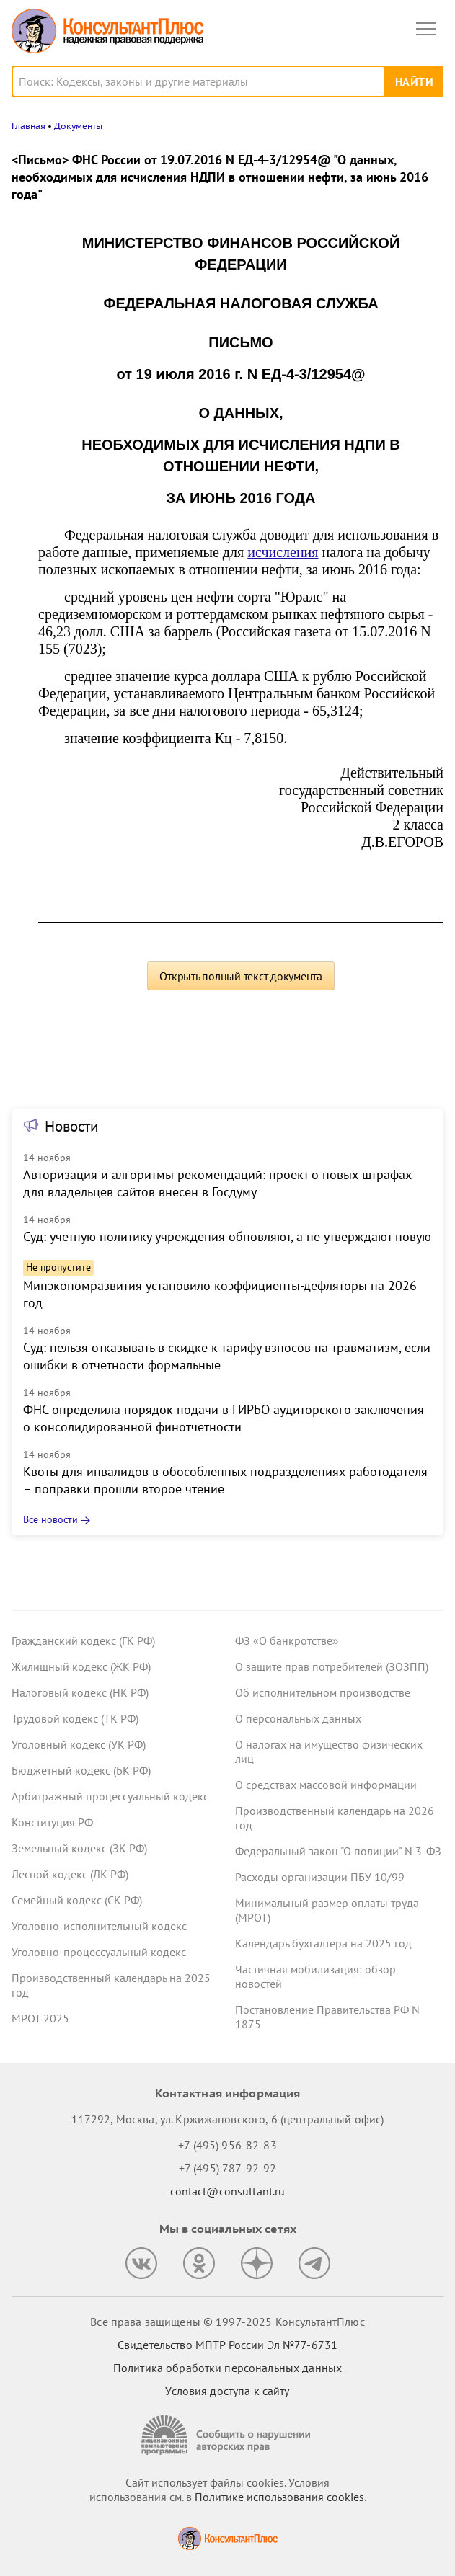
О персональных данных (298, 1718)
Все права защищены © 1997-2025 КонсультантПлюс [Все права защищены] (227, 2321)
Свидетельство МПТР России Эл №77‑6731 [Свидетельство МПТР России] (227, 2344)
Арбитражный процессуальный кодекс (110, 1796)
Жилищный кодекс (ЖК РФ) (81, 1666)
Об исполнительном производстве (322, 1692)
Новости (71, 1126)
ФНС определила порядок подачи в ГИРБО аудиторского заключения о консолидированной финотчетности (223, 1418)
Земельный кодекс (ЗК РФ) (79, 1848)
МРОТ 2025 (40, 2018)
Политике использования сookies (279, 2497)
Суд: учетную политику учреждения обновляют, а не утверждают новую (227, 1236)
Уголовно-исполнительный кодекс (99, 1926)
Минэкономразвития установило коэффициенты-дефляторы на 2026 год (220, 1294)
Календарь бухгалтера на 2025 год (323, 1943)
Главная (28, 125)
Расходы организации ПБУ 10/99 (320, 1877)
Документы (78, 125)
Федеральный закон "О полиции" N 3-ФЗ (338, 1851)
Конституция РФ (52, 1822)
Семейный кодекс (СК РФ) (77, 1900)
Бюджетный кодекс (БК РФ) (81, 1770)
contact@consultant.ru (228, 2191)
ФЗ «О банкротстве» (287, 1640)
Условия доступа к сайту (227, 2391)
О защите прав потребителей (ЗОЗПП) (331, 1666)
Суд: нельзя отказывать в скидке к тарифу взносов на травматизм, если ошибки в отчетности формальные (226, 1356)
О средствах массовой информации (326, 1784)
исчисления (282, 552)
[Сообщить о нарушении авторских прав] (227, 2435)
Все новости (50, 1519)
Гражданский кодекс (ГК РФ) (83, 1640)
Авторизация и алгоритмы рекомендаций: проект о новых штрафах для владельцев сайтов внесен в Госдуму (217, 1183)
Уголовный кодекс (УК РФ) (79, 1744)
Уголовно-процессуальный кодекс (99, 1952)
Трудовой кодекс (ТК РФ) (75, 1718)
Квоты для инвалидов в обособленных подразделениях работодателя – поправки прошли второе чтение (225, 1480)
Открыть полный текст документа (240, 976)
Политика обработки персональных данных (227, 2367)
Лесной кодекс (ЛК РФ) (70, 1874)
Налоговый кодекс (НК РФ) (80, 1692)
